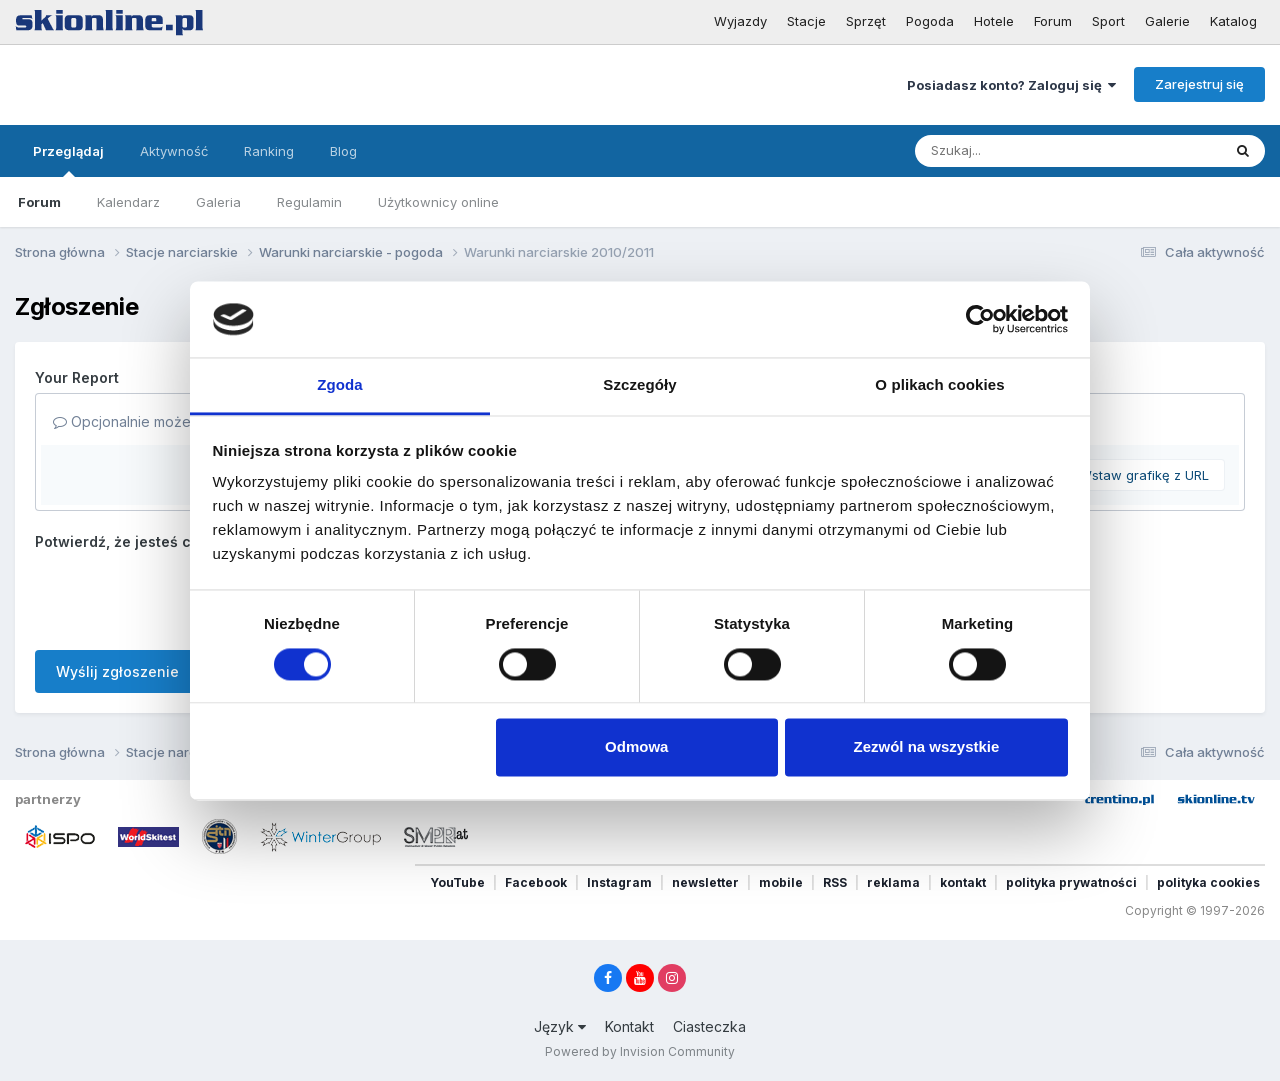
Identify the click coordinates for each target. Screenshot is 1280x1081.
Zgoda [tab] (340, 385)
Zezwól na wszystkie (926, 747)
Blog (343, 151)
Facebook (536, 882)
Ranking (269, 151)
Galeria (218, 202)
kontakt (963, 882)
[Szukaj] (1019, 151)
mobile (781, 882)
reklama (893, 882)
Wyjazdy (740, 21)
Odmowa (636, 747)
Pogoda (930, 21)
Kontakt (629, 1026)
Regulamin (309, 202)
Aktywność (174, 151)
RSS (835, 882)
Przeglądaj (68, 160)
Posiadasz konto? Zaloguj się (1011, 85)
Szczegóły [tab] (639, 385)
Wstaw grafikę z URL (1144, 475)
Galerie (1167, 21)
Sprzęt (866, 21)
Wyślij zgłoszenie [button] (117, 671)
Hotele (994, 21)
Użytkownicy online (438, 202)
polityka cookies (1208, 882)
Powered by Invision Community (640, 1051)
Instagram (619, 882)
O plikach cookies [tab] (939, 385)
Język (560, 1026)
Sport (1108, 21)
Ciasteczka (709, 1026)
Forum (1053, 21)
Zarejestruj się (1199, 84)
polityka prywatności (1071, 882)
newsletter (705, 882)
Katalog (1233, 21)
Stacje (806, 21)
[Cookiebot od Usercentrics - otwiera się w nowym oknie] (980, 319)
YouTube (457, 882)
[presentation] (187, 596)
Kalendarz (128, 202)
